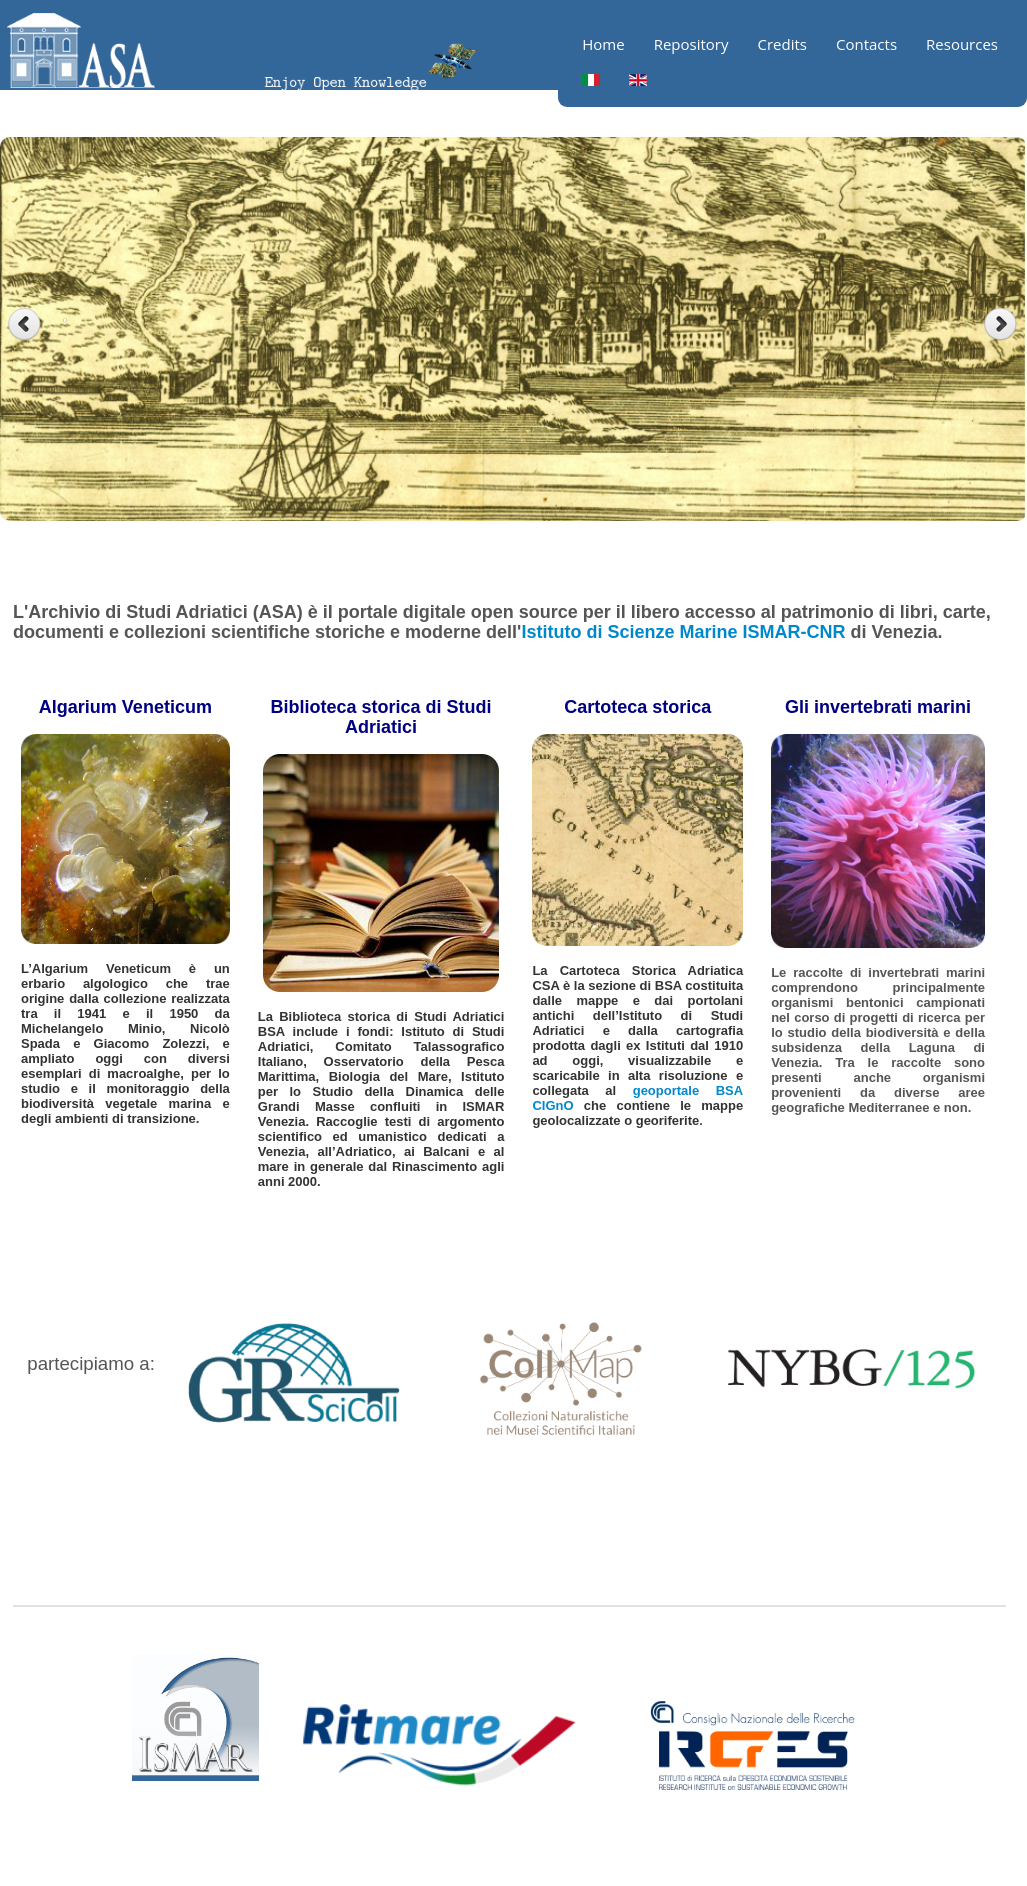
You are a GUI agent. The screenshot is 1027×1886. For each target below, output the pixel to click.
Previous (24, 324)
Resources (962, 44)
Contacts (866, 44)
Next (1002, 324)
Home (603, 44)
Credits (782, 44)
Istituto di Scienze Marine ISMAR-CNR (683, 632)
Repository (691, 44)
